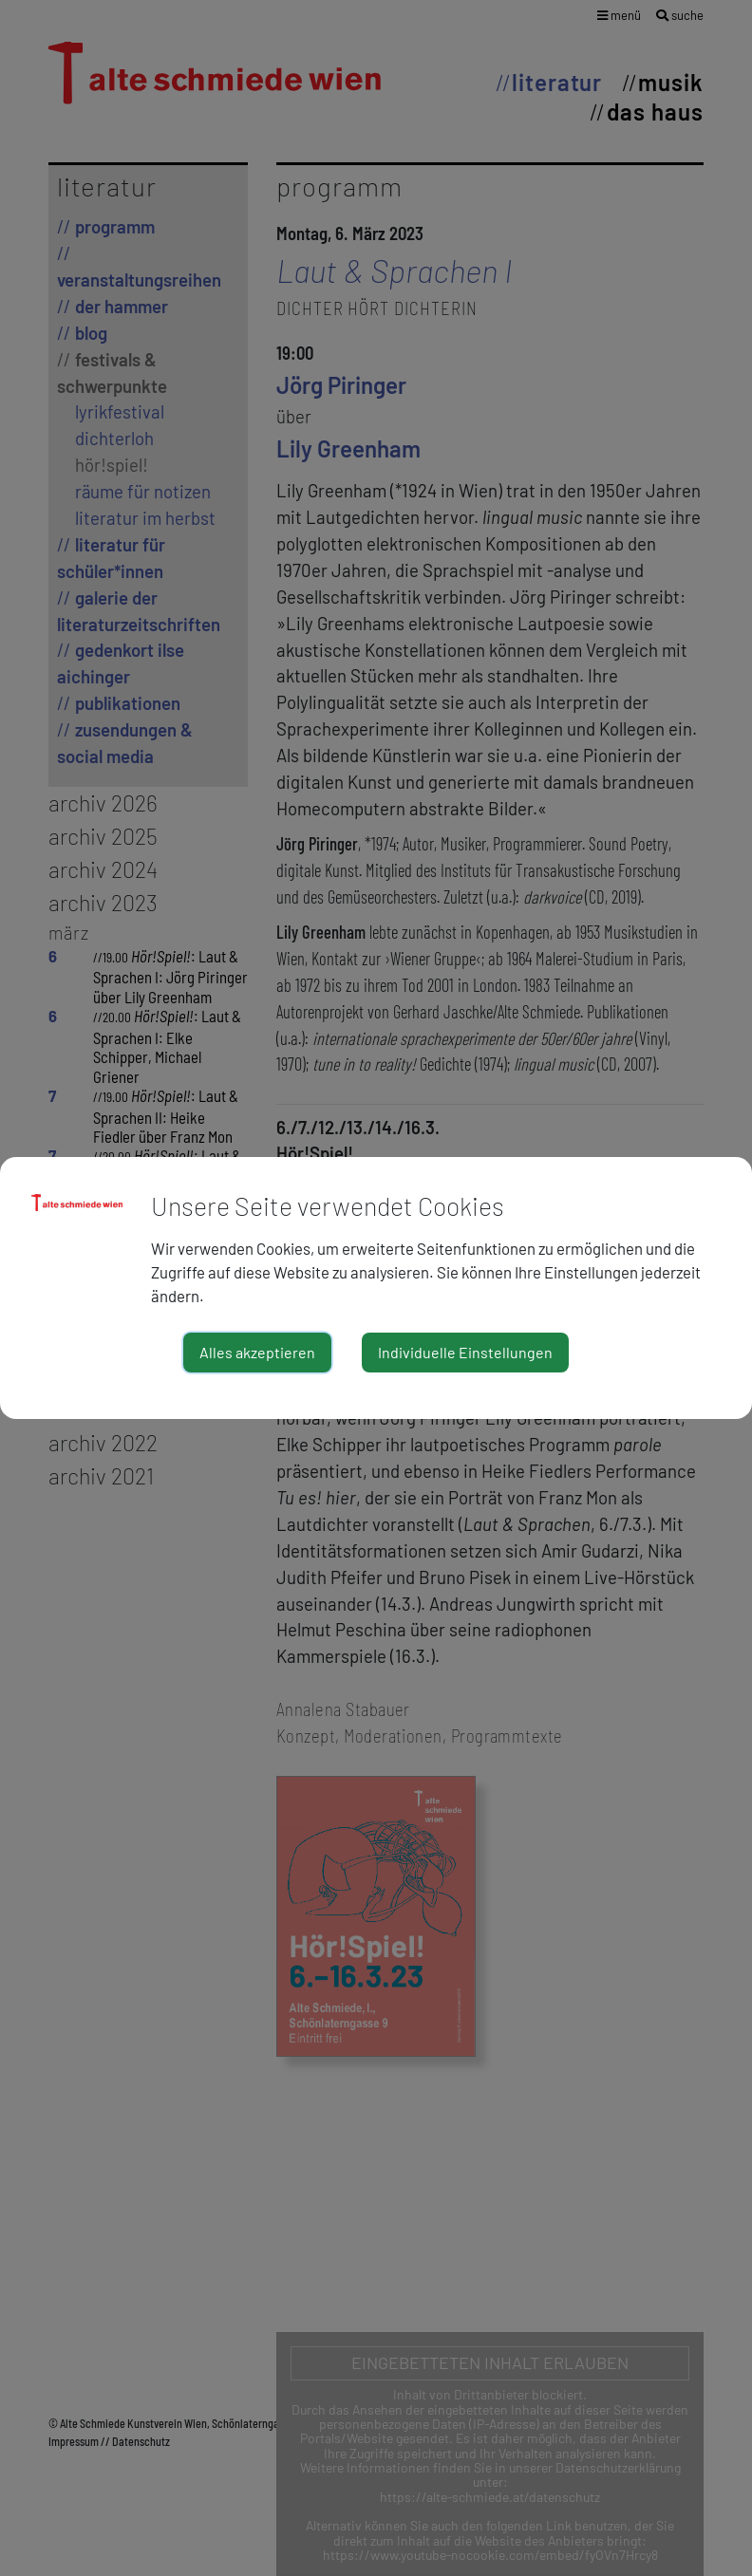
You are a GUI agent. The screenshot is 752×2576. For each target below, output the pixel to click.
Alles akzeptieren (257, 1352)
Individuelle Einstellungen (465, 1352)
